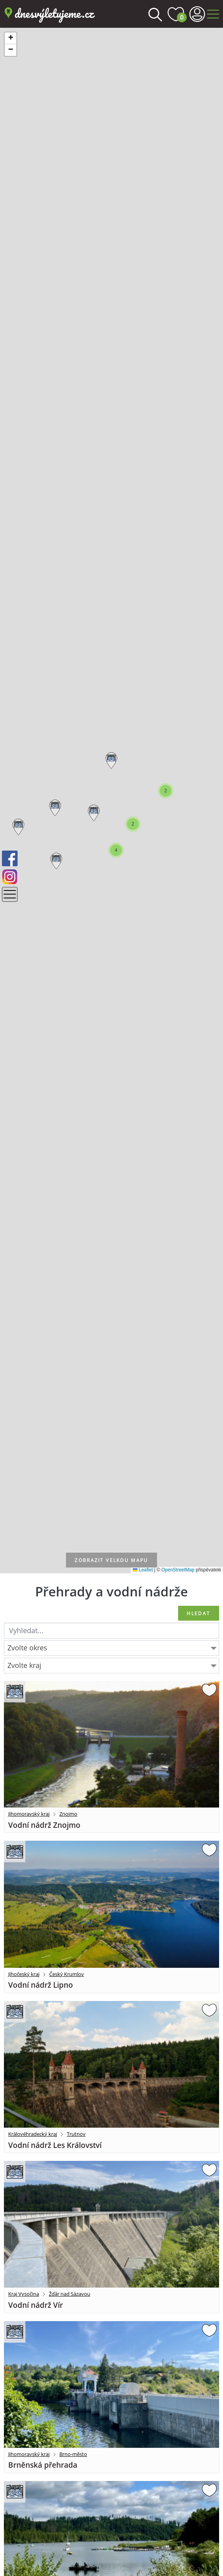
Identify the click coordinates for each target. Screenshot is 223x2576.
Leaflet (143, 1570)
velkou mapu (111, 1560)
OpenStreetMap (177, 1570)
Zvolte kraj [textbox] (24, 1665)
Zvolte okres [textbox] (27, 1647)
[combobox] (111, 1648)
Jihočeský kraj (23, 1974)
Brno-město (73, 2454)
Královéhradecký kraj (32, 2133)
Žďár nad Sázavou (69, 2293)
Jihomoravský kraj (29, 1813)
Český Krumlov (66, 1974)
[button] (110, 759)
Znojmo (68, 1813)
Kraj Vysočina (23, 2293)
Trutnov (76, 2133)
